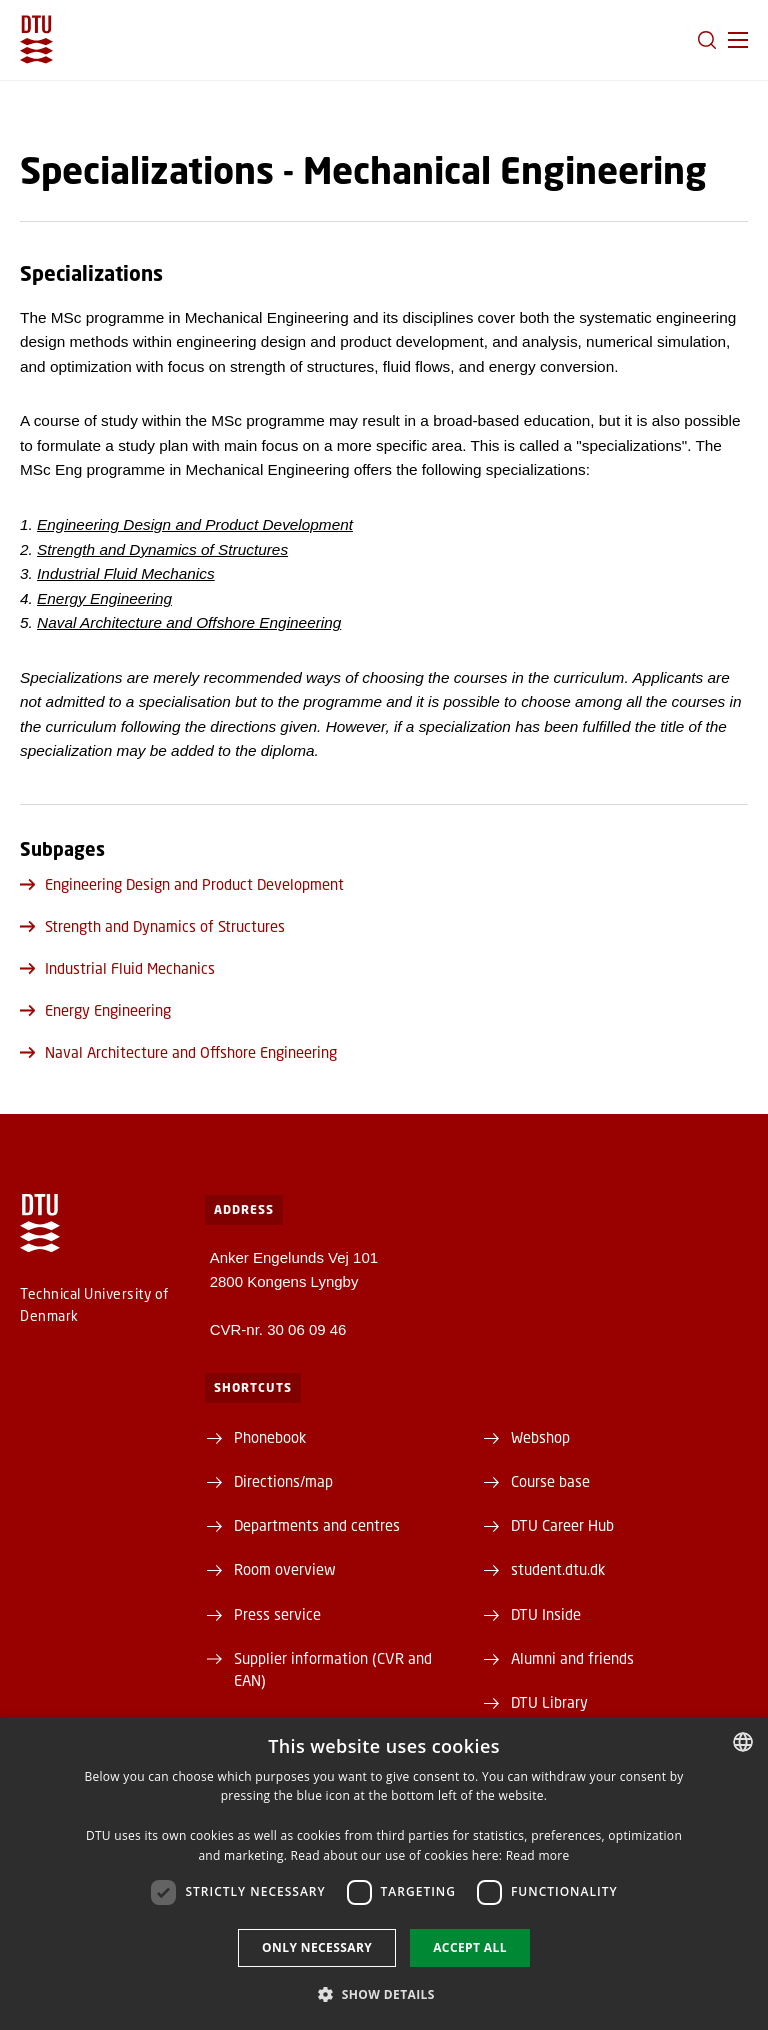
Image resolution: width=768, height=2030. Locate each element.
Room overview (285, 1569)
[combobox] (743, 1742)
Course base (550, 1481)
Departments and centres (317, 1525)
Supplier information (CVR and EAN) (333, 1669)
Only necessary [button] (317, 1947)
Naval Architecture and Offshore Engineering (178, 1052)
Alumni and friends (572, 1658)
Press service (277, 1614)
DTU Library (549, 1702)
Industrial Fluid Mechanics (126, 573)
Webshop (540, 1437)
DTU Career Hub (562, 1525)
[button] (738, 40)
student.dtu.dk (558, 1569)
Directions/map (283, 1481)
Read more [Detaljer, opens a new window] (538, 1855)
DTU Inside (546, 1614)
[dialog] (384, 1873)
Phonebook (270, 1437)
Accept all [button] (470, 1947)
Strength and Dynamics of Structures (162, 549)
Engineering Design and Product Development (195, 524)
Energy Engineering (104, 598)
